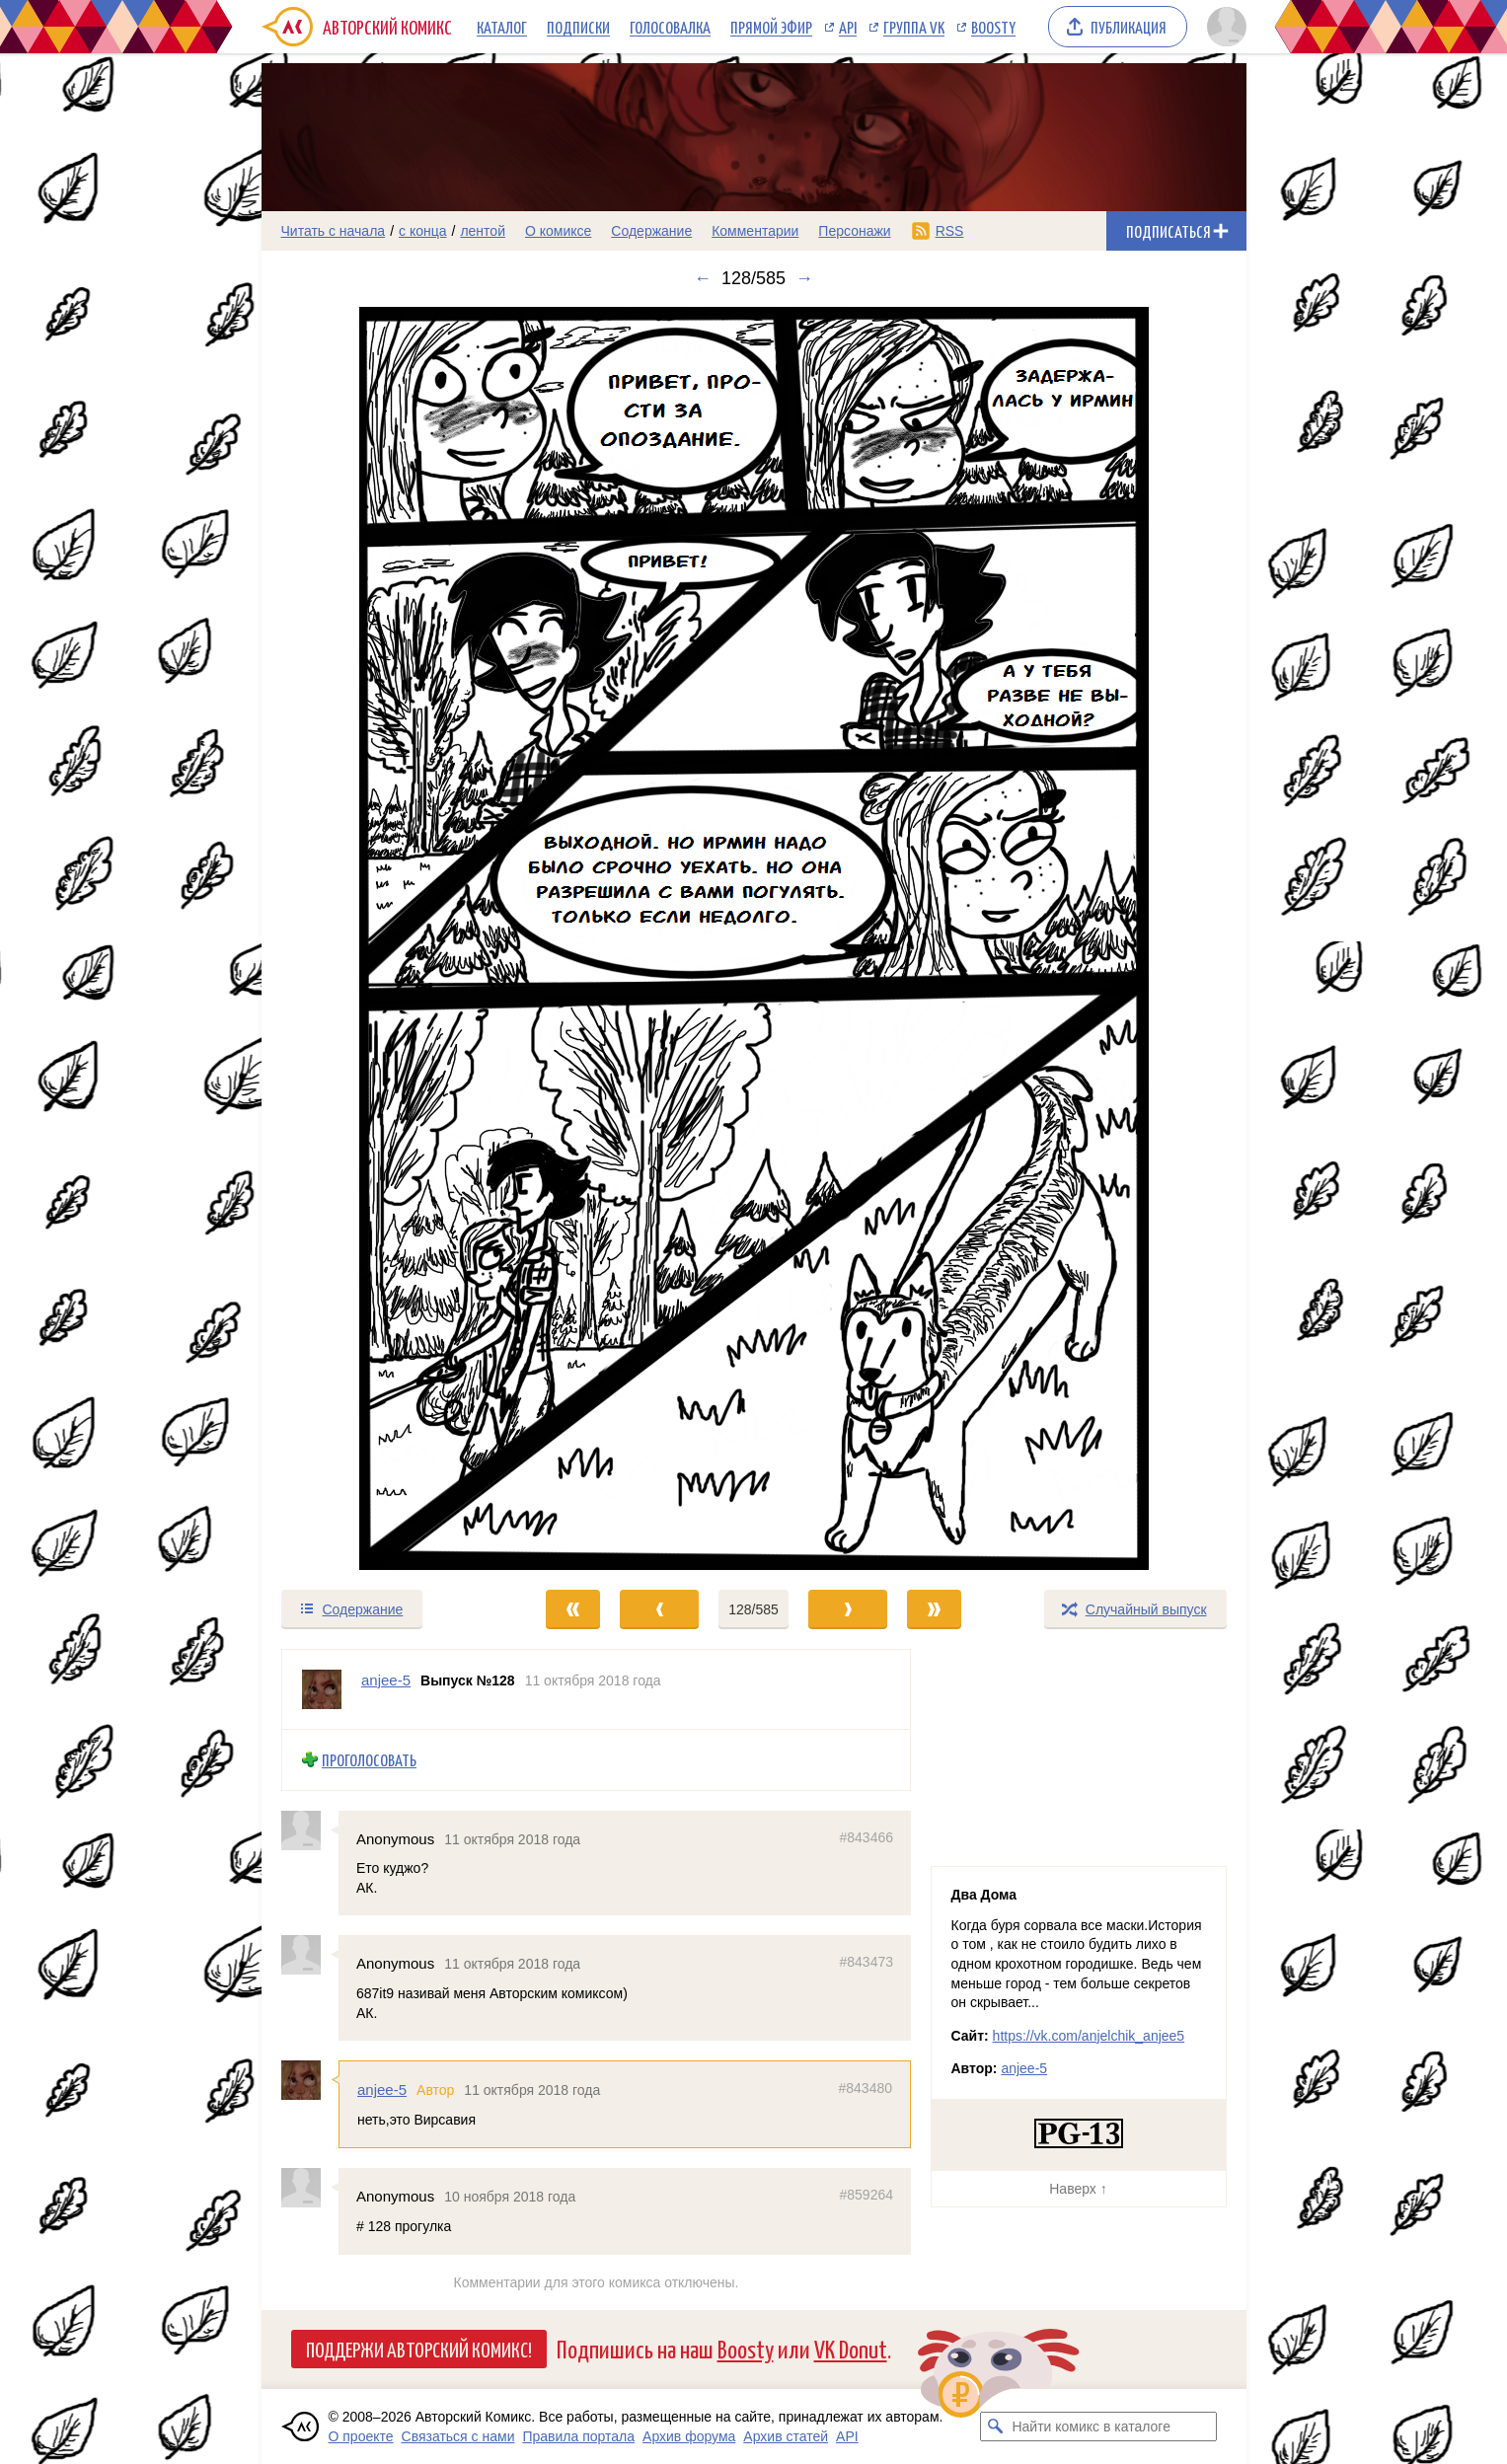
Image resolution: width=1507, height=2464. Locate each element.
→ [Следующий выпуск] (804, 278)
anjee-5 (382, 2089)
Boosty (993, 26)
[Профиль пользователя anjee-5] (321, 1689)
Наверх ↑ (1077, 2189)
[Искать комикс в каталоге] (995, 2426)
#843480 (865, 2088)
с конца (423, 231)
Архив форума (688, 2436)
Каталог (502, 26)
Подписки (578, 26)
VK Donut (850, 2348)
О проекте (361, 2436)
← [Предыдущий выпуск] (703, 278)
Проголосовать (369, 1760)
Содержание (651, 231)
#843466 (866, 1836)
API (848, 26)
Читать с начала (333, 231)
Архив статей (785, 2436)
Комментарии (755, 231)
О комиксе (558, 231)
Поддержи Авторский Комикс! (419, 2348)
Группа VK (913, 26)
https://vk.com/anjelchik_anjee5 (1089, 2036)
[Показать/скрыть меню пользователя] (1223, 26)
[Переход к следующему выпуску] (754, 938)
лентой (482, 231)
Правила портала (578, 2436)
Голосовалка (670, 26)
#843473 (866, 1962)
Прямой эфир (771, 26)
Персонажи (854, 231)
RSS (950, 231)
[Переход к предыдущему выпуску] (385, 938)
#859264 (866, 2195)
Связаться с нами (458, 2436)
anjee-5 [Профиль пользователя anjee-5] (386, 1680)
